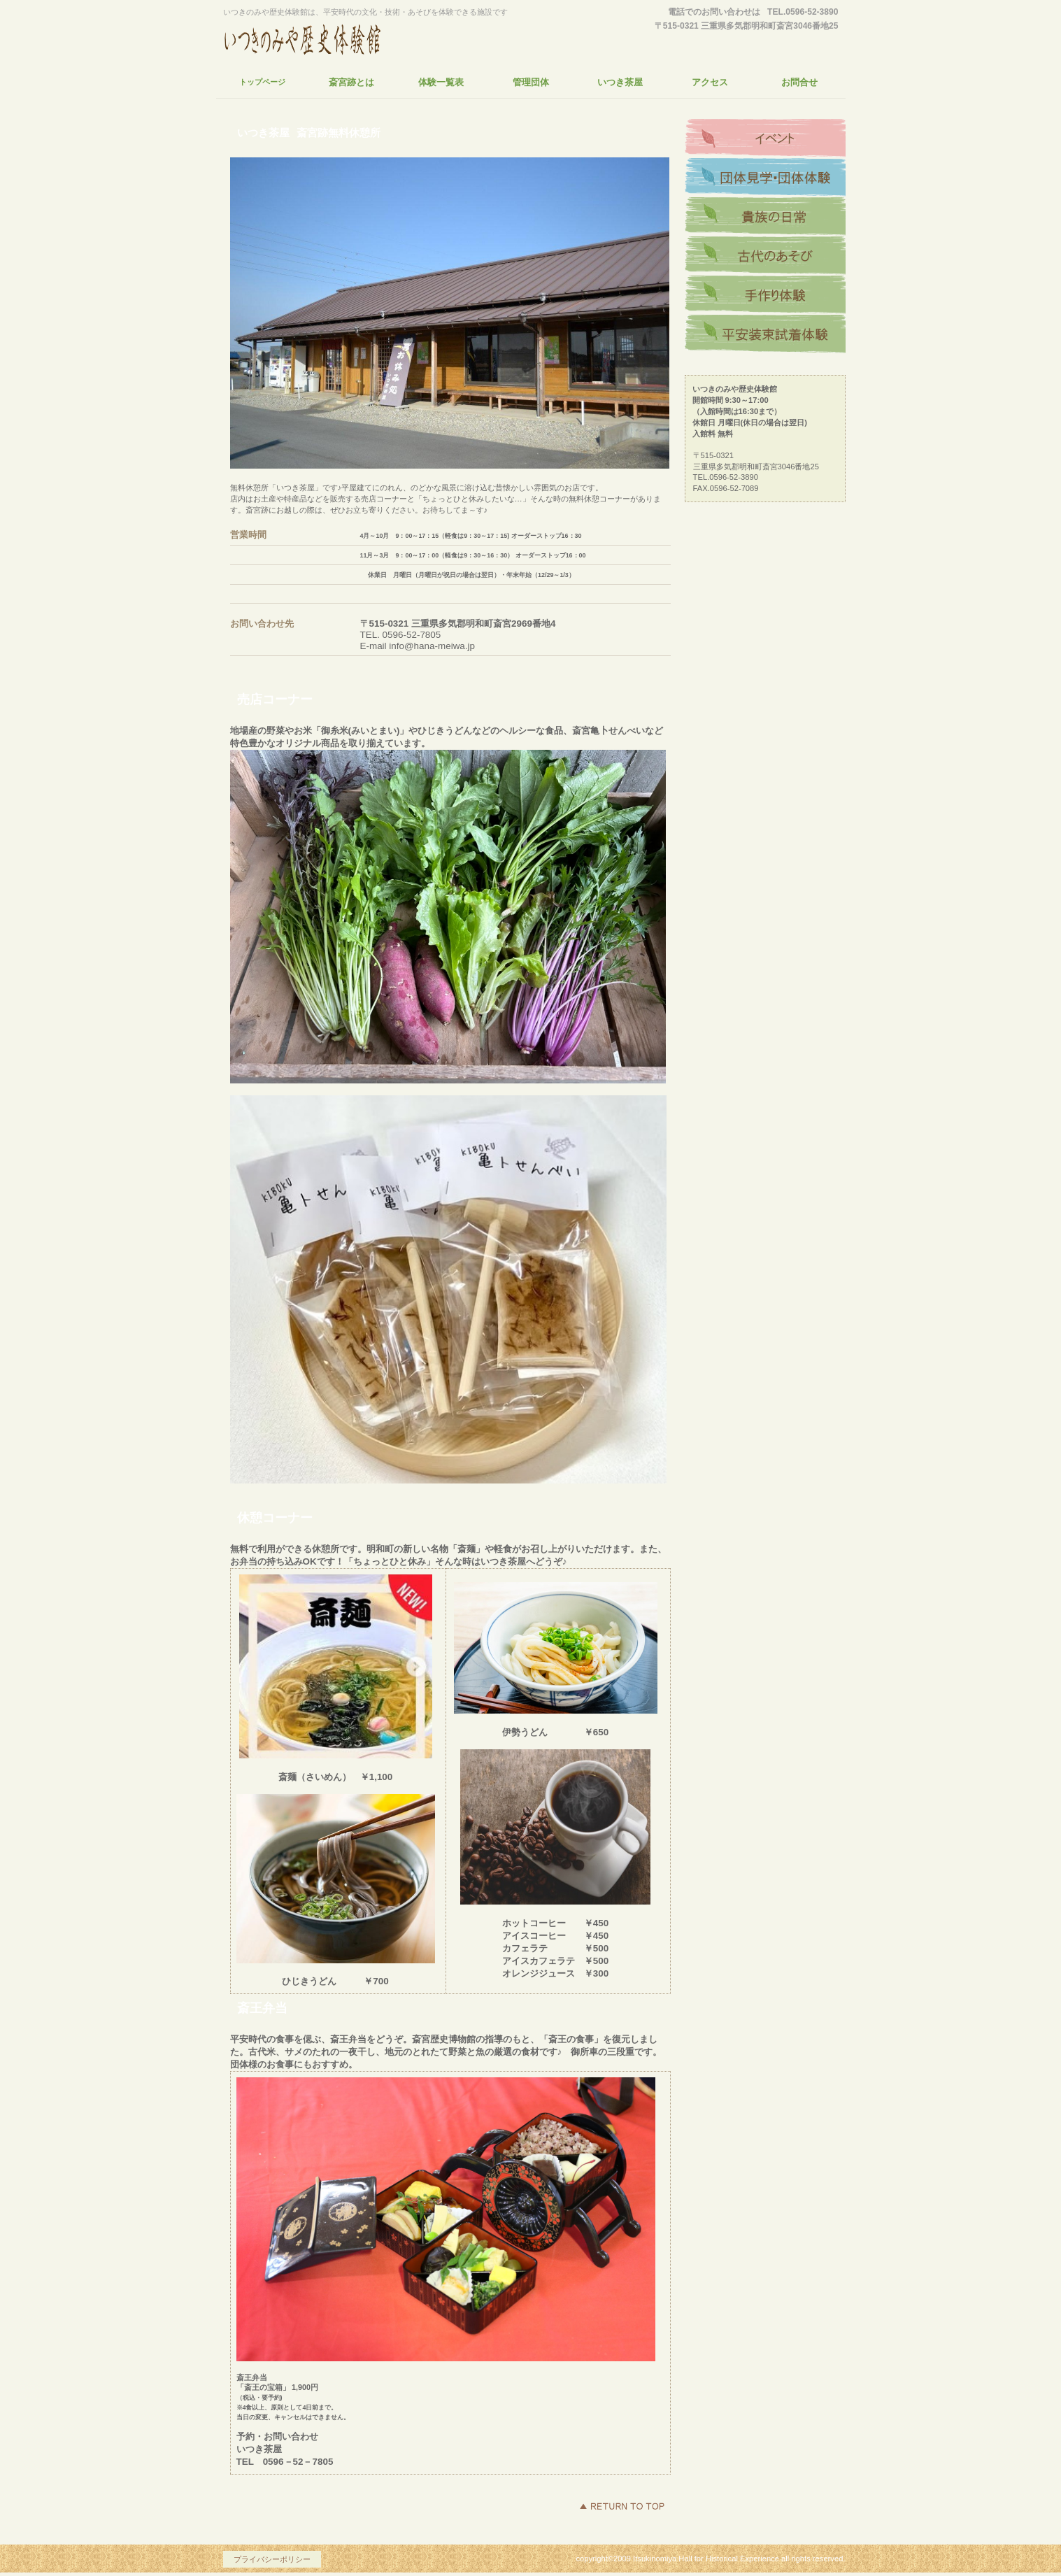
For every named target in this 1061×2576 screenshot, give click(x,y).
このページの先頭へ (621, 2506)
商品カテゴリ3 (765, 295)
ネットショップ (765, 177)
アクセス (765, 138)
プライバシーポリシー (272, 2559)
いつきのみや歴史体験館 (352, 37)
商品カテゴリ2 (765, 256)
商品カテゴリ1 (765, 216)
